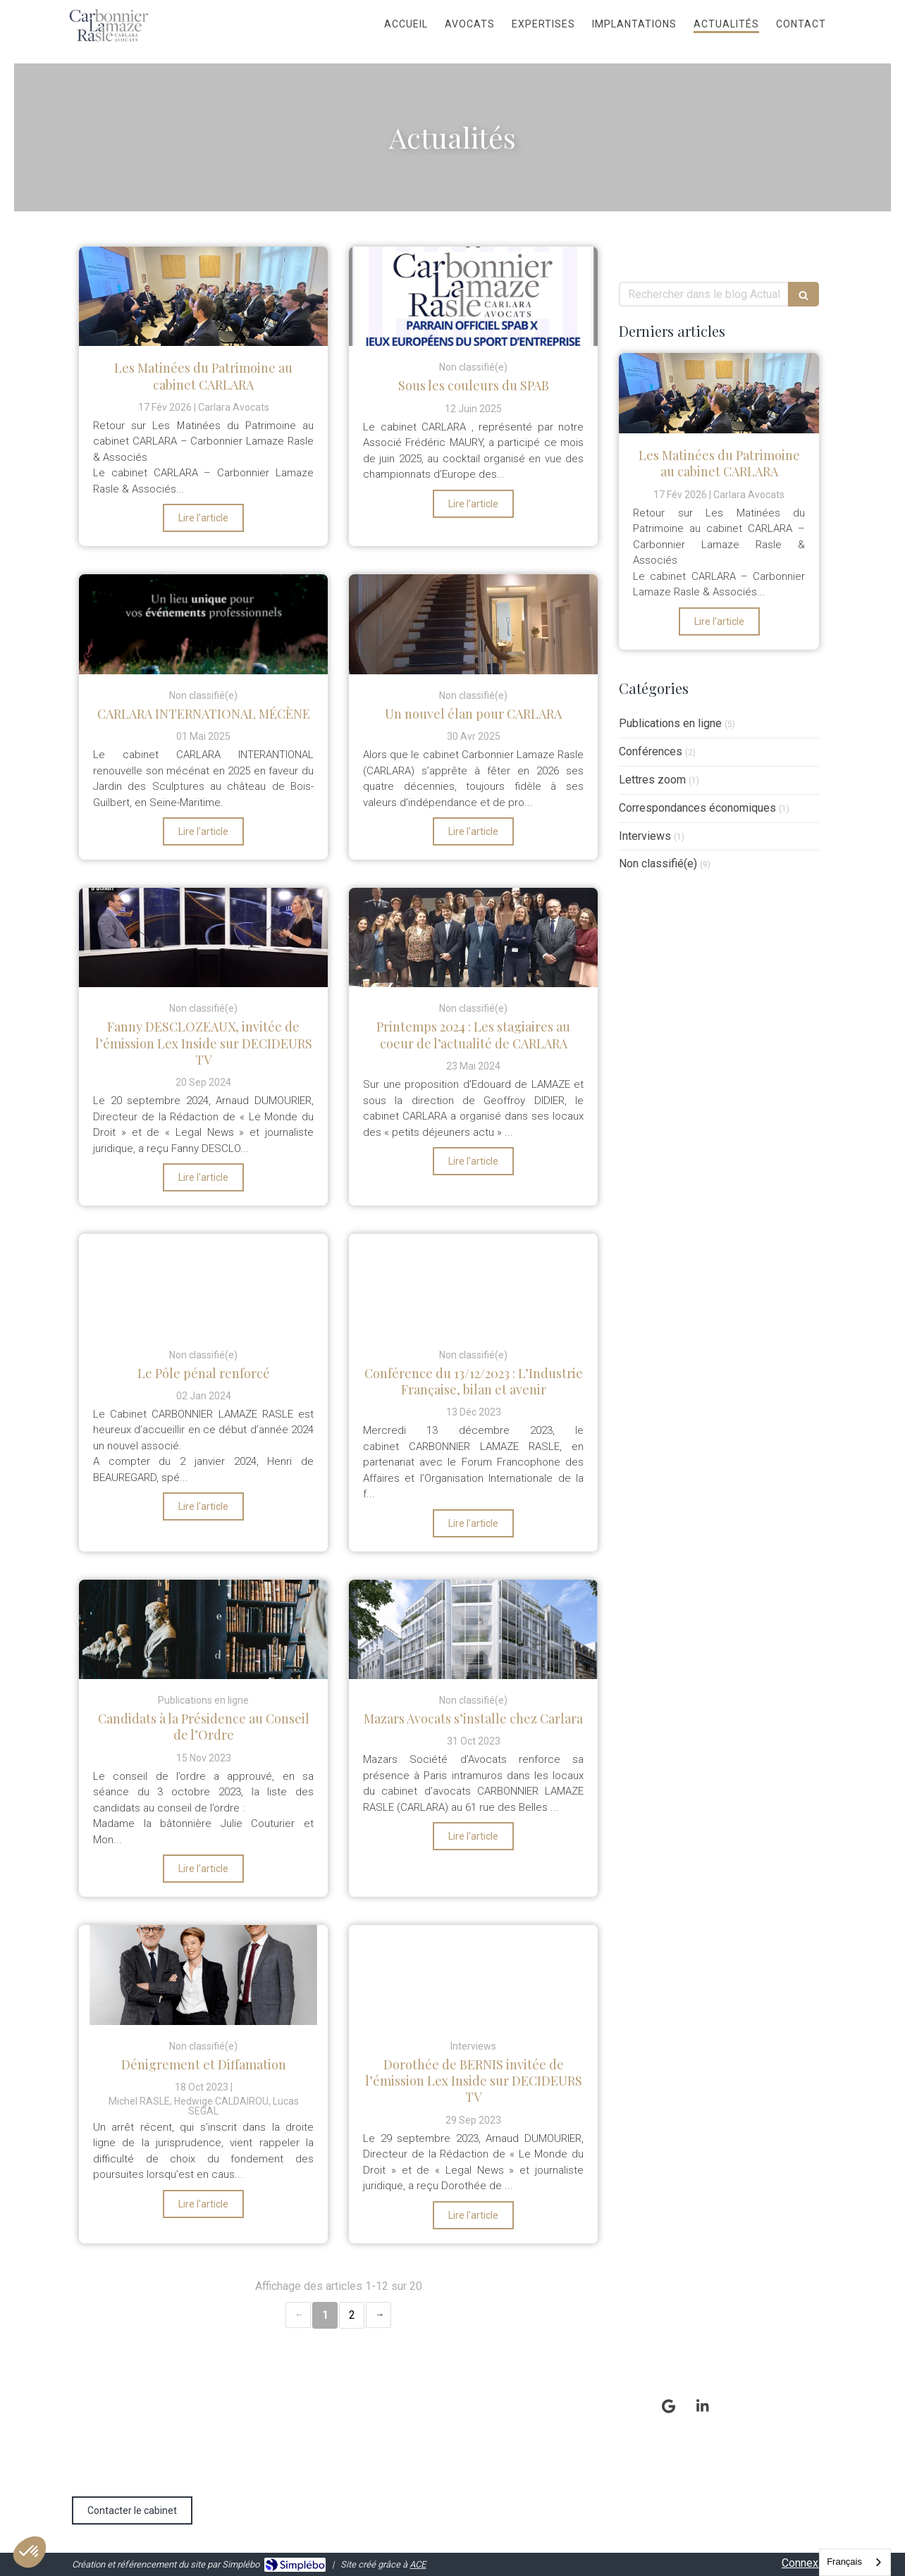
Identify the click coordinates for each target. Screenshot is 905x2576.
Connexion (807, 2563)
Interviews (645, 836)
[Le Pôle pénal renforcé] (203, 1283)
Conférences (650, 751)
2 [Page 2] (352, 2315)
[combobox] (855, 2562)
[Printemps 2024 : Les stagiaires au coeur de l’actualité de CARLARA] (473, 937)
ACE (418, 2564)
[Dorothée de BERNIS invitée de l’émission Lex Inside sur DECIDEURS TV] (473, 1974)
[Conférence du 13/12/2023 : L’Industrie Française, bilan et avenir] (473, 1283)
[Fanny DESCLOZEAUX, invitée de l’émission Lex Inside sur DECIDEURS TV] (203, 937)
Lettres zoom (652, 779)
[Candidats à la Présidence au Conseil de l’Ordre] (203, 1629)
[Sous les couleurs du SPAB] (473, 296)
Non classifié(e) (658, 863)
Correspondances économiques (697, 808)
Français (844, 2561)
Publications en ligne (670, 723)
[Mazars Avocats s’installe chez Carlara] (473, 1629)
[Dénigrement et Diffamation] (203, 1974)
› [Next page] (378, 2315)
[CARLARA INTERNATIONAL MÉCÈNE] (203, 624)
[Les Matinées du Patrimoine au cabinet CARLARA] (203, 296)
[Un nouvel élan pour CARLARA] (473, 624)
